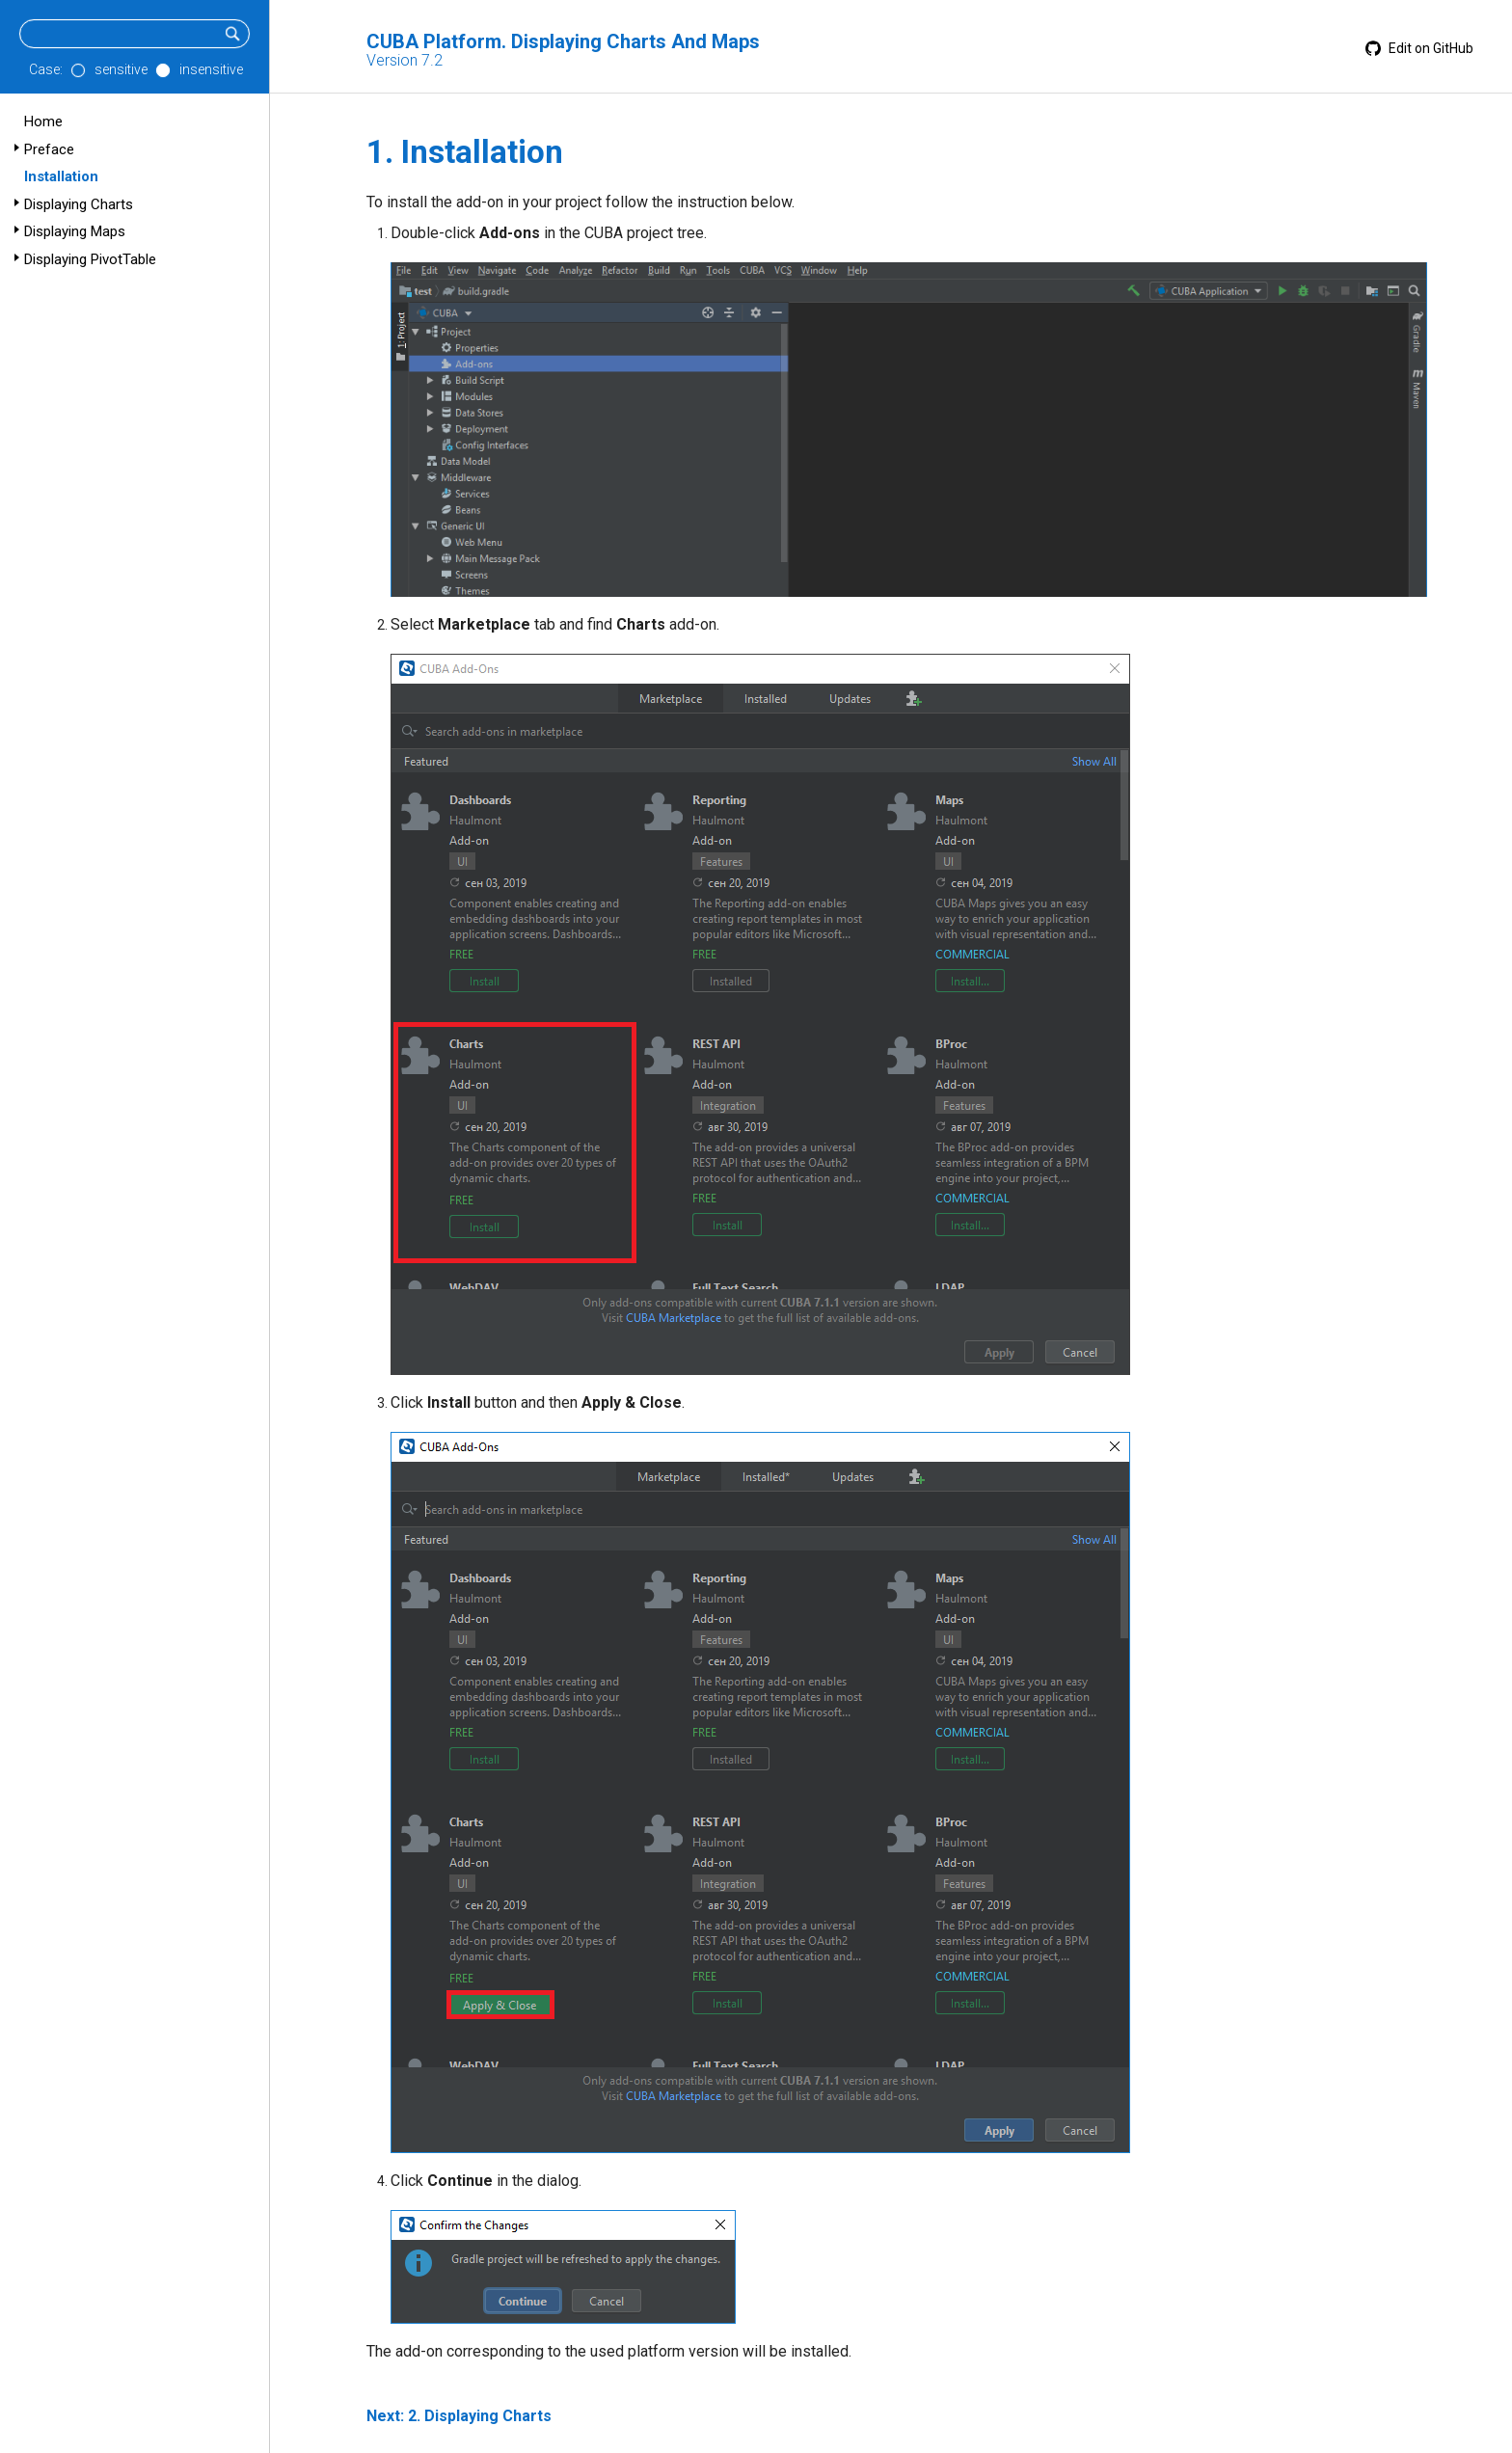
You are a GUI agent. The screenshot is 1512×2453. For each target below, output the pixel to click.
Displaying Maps (74, 231)
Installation (61, 176)
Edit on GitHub (1419, 48)
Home (43, 121)
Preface (49, 149)
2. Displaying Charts (480, 2416)
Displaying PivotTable (90, 259)
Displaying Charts (78, 204)
